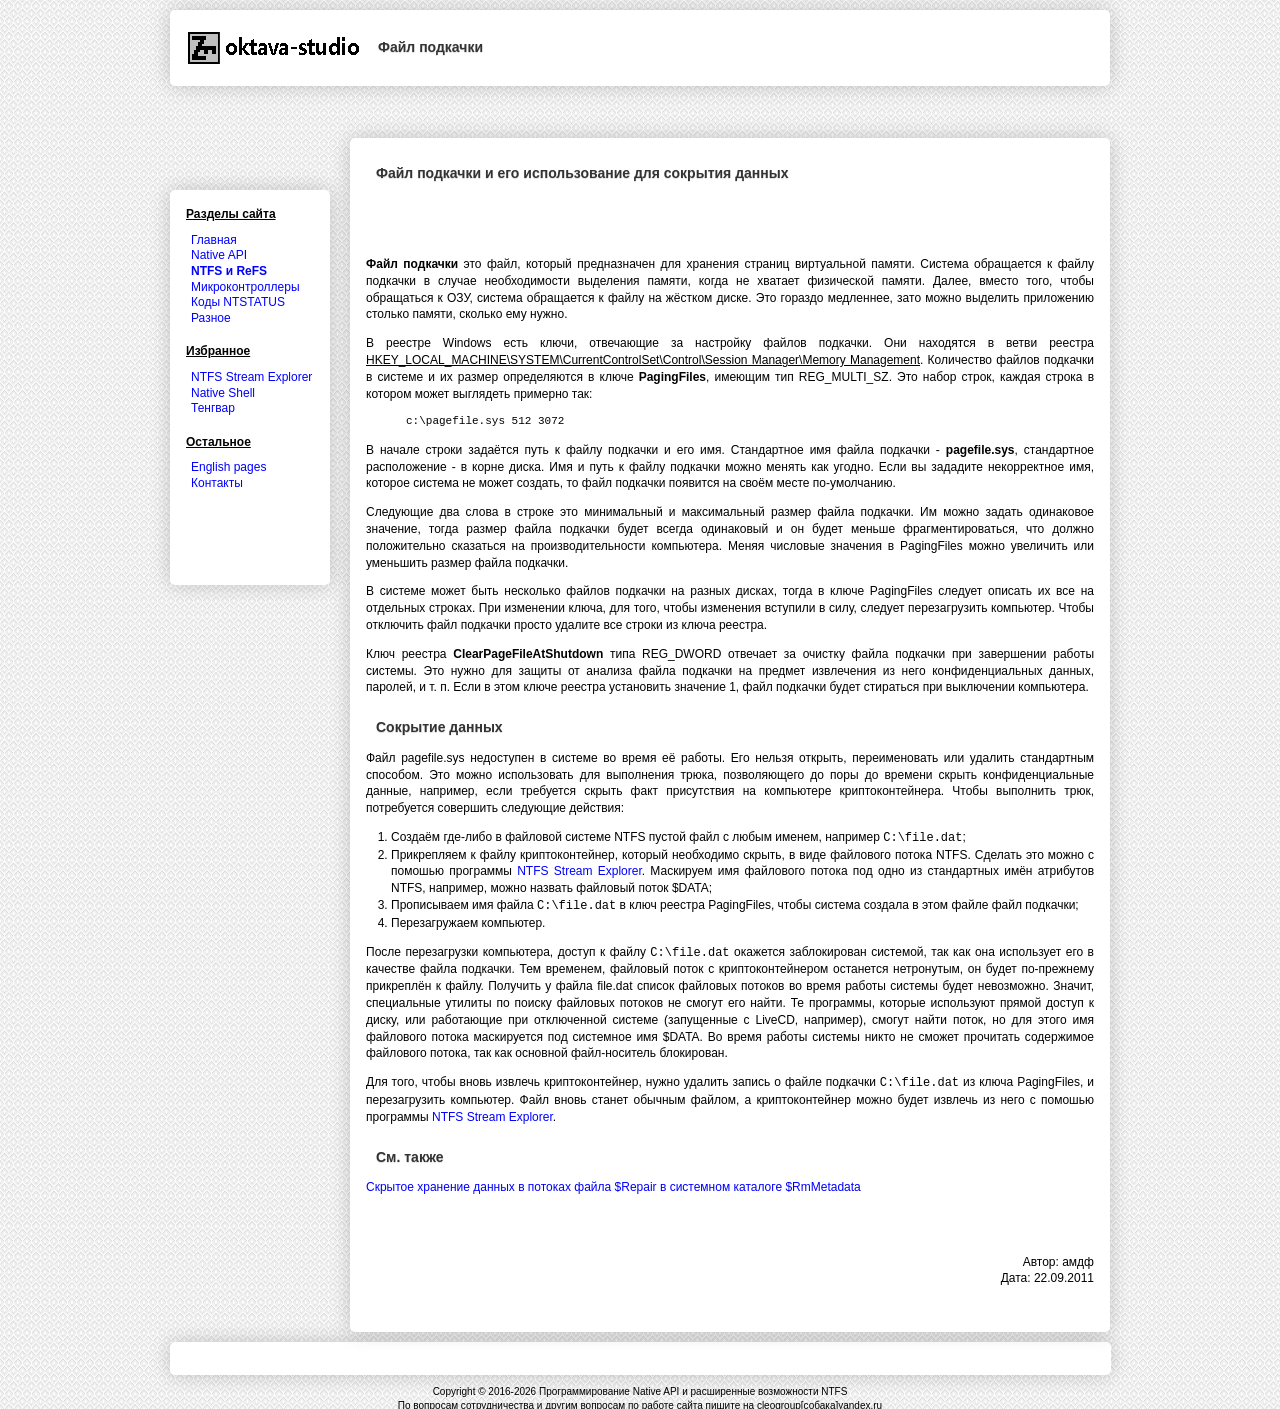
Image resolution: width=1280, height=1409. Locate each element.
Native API (219, 255)
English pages (228, 467)
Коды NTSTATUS (238, 302)
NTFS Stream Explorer (579, 870)
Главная (214, 240)
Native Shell (223, 393)
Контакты (217, 483)
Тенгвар (213, 408)
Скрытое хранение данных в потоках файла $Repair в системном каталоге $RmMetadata (613, 1183)
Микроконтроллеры (245, 287)
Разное (211, 318)
